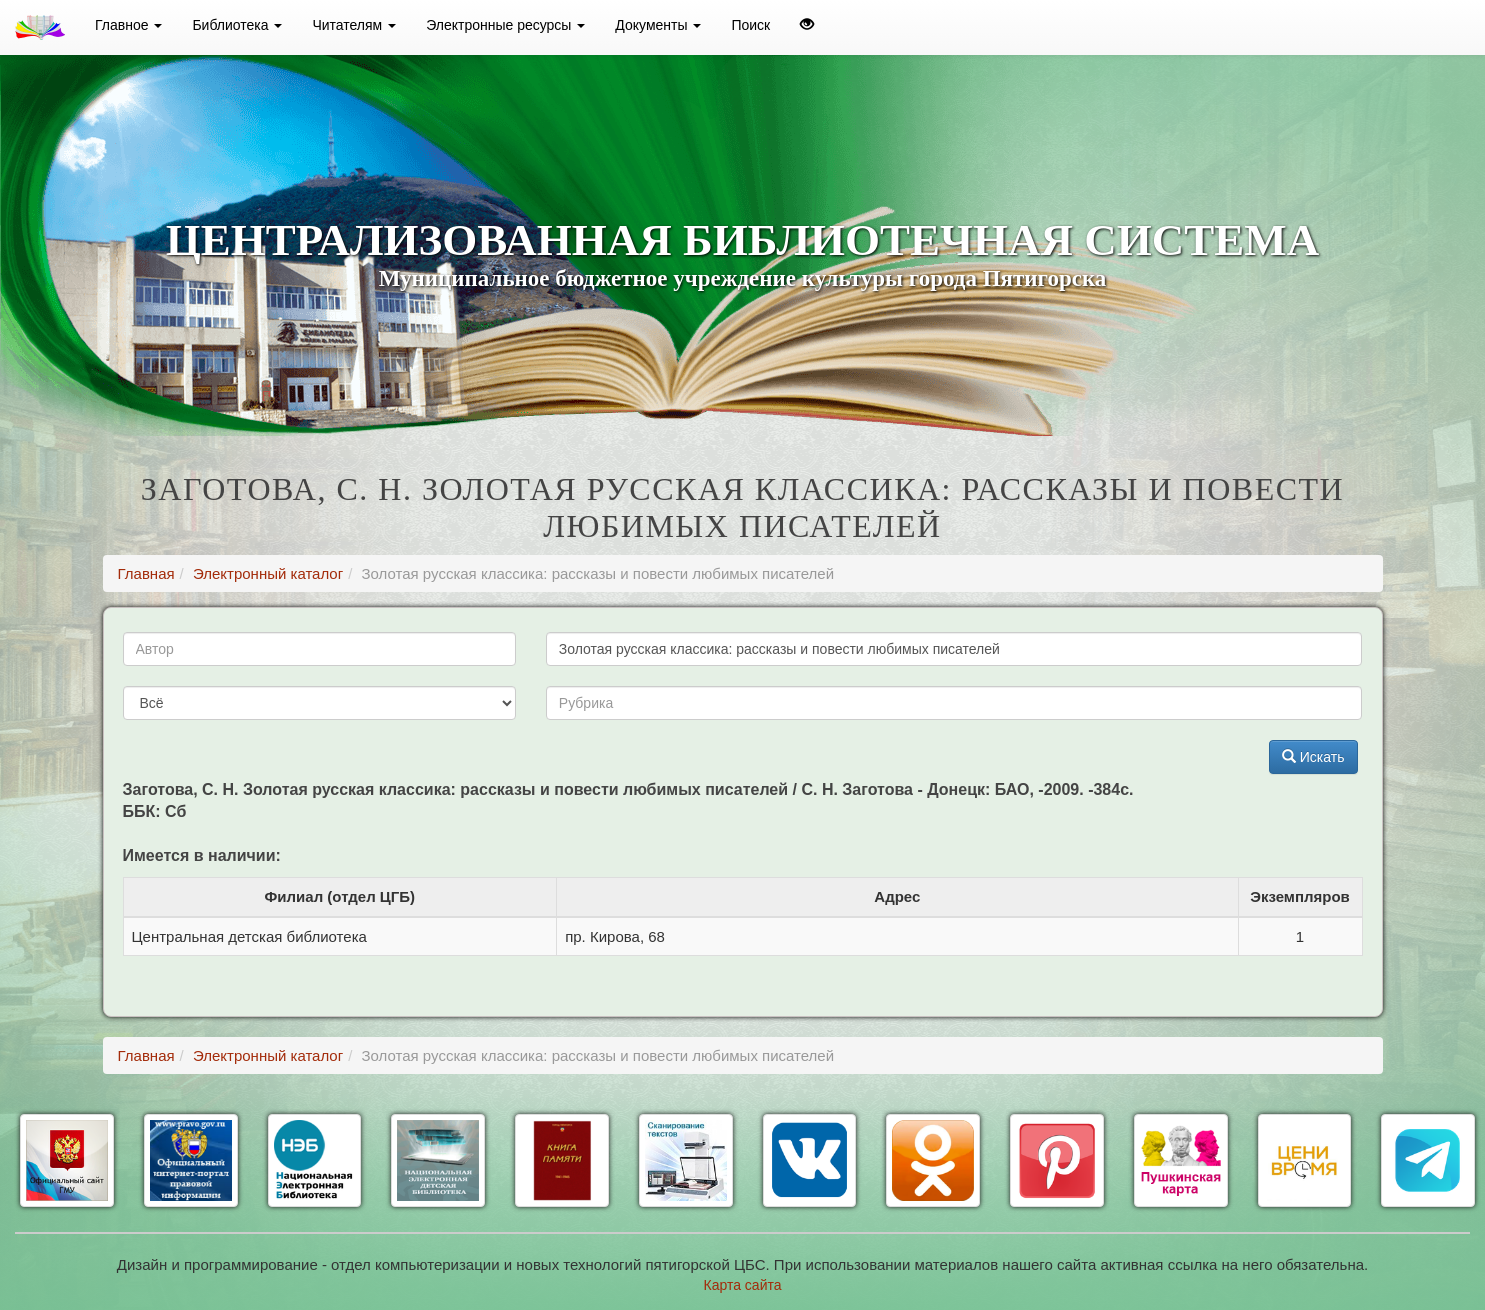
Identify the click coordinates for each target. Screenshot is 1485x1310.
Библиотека (237, 25)
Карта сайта (743, 1285)
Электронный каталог (268, 573)
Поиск (750, 25)
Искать (1313, 757)
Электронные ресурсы (505, 25)
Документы (658, 25)
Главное (128, 25)
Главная (146, 573)
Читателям (354, 25)
